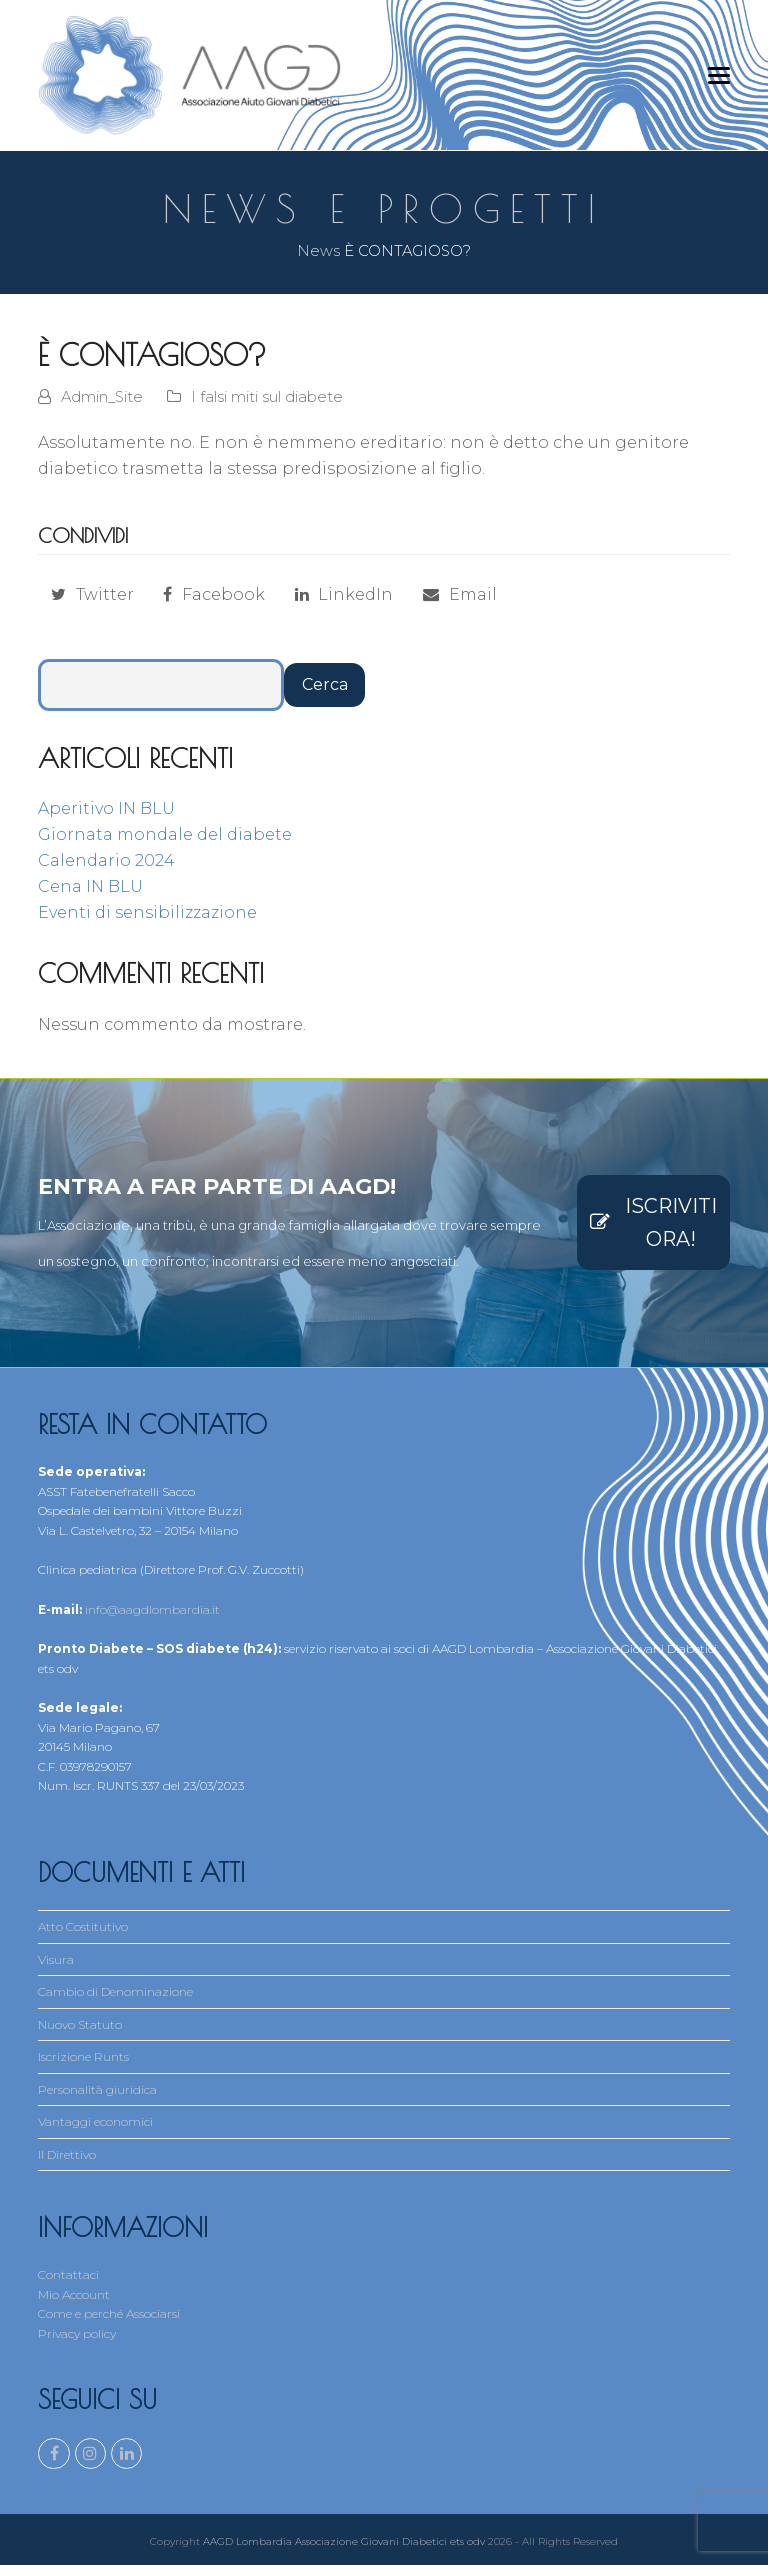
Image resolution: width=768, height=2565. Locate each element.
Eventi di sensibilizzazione (147, 912)
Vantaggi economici (95, 2121)
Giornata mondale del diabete (165, 834)
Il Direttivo (67, 2154)
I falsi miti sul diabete (267, 397)
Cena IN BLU (90, 886)
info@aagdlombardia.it (152, 1609)
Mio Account (74, 2294)
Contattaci (68, 2274)
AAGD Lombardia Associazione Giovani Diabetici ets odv (344, 2536)
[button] (719, 75)
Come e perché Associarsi (109, 2313)
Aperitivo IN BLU (106, 808)
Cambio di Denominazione (115, 1991)
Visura (56, 1959)
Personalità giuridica (97, 2089)
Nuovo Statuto (80, 2024)
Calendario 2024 (106, 860)
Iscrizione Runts (83, 2056)
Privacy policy (77, 2333)
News (318, 251)
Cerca (325, 684)
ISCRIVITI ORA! (653, 1222)
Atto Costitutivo (83, 1926)
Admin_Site (102, 397)
